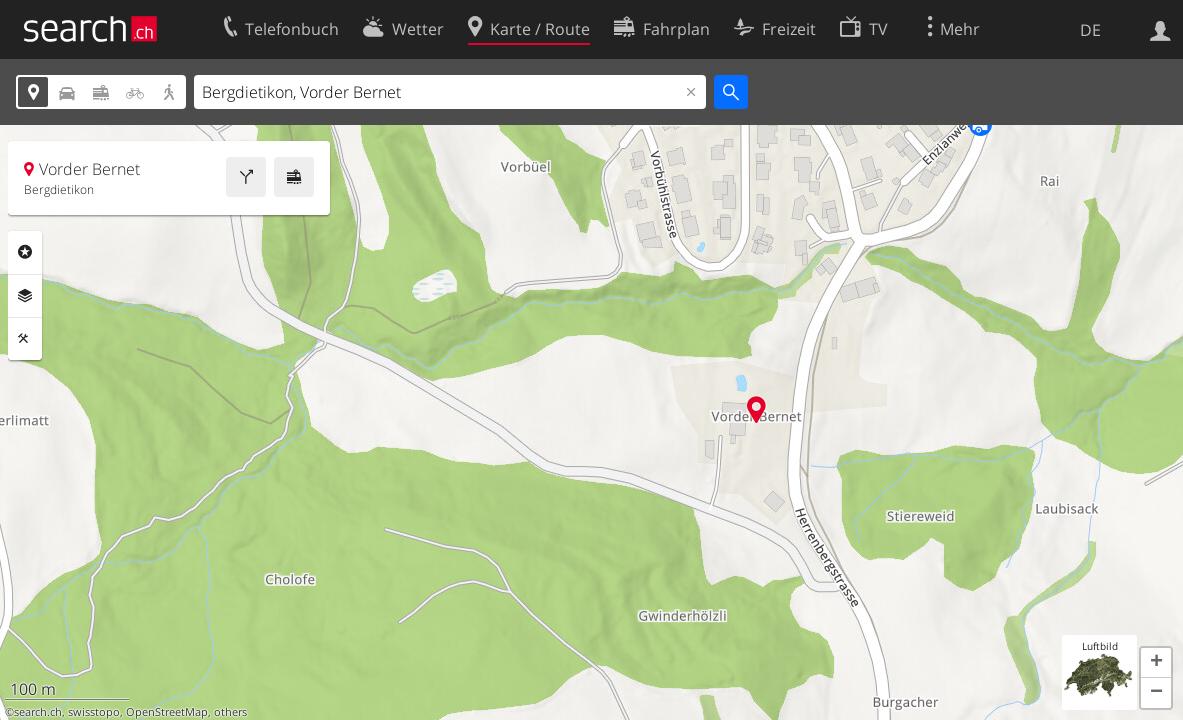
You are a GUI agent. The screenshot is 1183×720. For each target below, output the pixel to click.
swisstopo (94, 712)
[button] (1156, 663)
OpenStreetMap (167, 712)
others (230, 712)
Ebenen (25, 296)
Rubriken (25, 252)
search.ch (38, 712)
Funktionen (25, 339)
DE (1090, 30)
